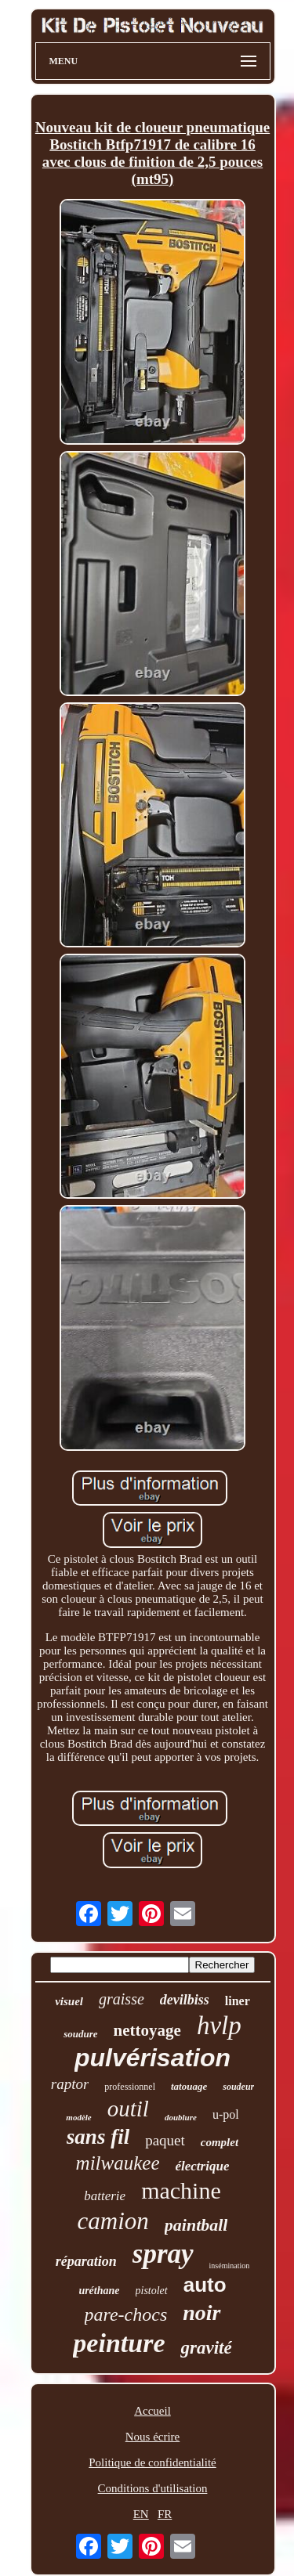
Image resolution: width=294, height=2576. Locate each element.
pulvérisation (152, 2058)
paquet (165, 2140)
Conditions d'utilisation (153, 2488)
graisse (121, 1999)
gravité (205, 2348)
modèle (78, 2117)
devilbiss (184, 2000)
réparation (86, 2261)
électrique (203, 2166)
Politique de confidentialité (152, 2462)
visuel (69, 2001)
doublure (181, 2117)
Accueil (152, 2411)
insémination (229, 2265)
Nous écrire (152, 2436)
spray (163, 2254)
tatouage (189, 2086)
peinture (119, 2343)
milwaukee (118, 2163)
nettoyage (147, 2030)
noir (201, 2312)
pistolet (152, 2290)
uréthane (98, 2290)
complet (219, 2142)
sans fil (98, 2136)
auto (205, 2284)
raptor (70, 2084)
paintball (196, 2225)
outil (128, 2108)
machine (181, 2190)
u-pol (225, 2114)
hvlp (219, 2025)
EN (141, 2514)
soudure (80, 2034)
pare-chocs (126, 2314)
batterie (104, 2195)
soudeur (238, 2086)
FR (165, 2514)
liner (237, 2001)
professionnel (129, 2086)
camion (113, 2221)
